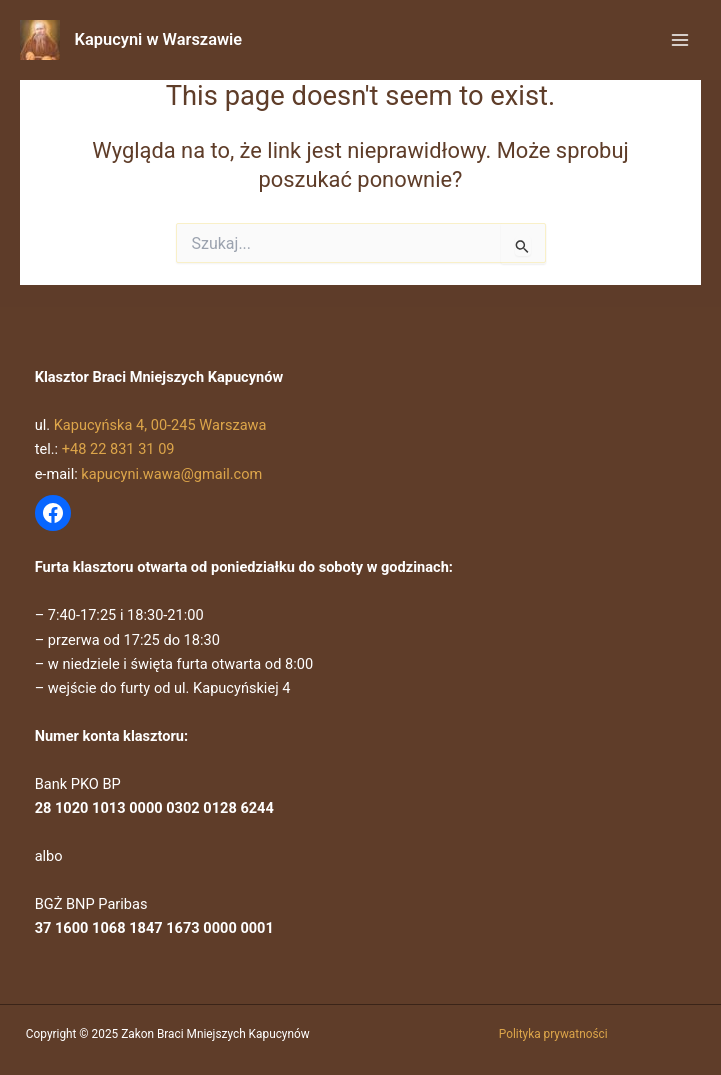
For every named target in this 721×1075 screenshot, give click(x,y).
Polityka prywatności (553, 1034)
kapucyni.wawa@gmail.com (171, 474)
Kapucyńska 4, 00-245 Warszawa (160, 425)
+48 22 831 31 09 (118, 449)
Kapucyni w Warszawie (159, 39)
